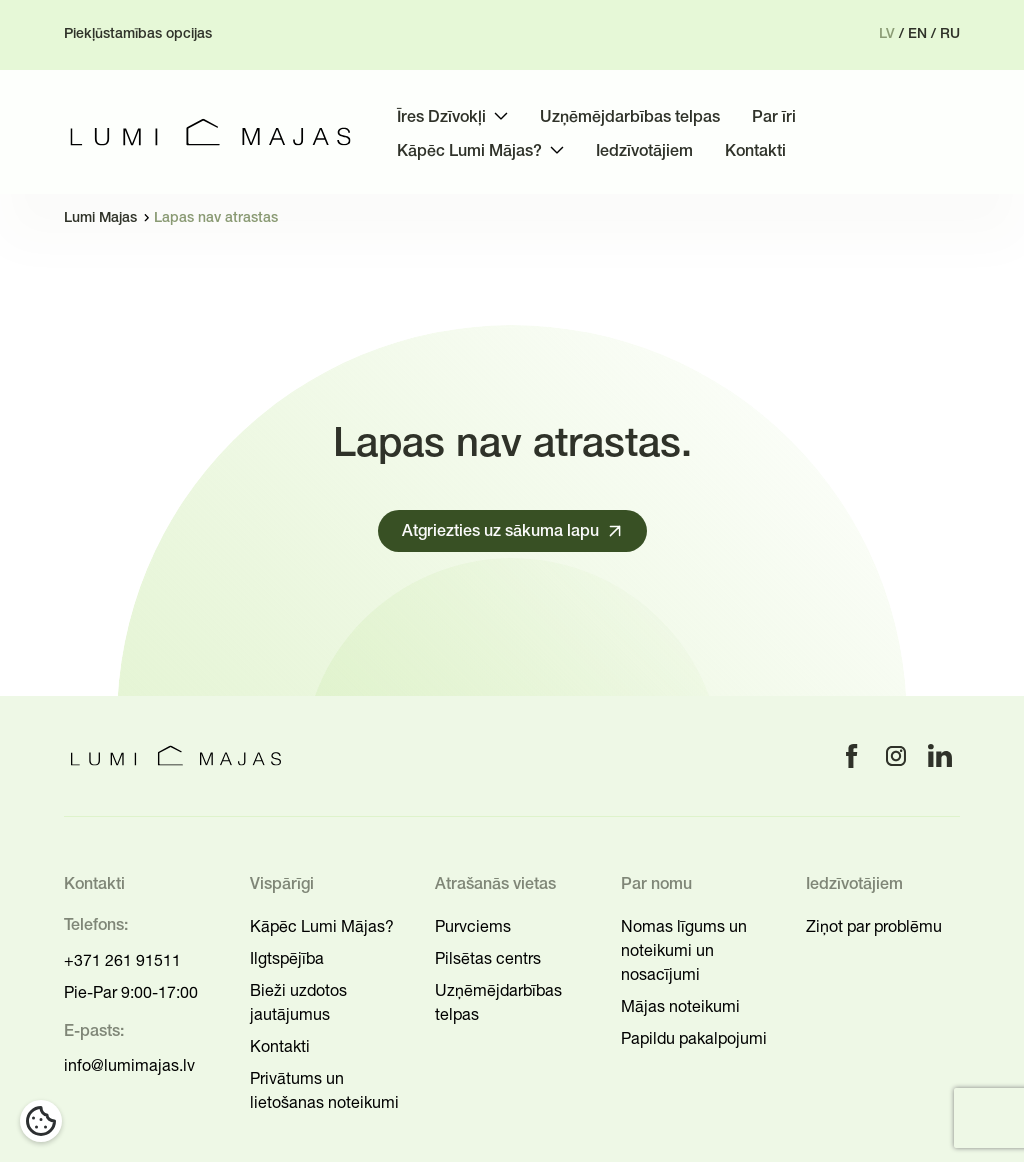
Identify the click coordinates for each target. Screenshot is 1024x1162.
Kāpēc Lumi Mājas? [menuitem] (469, 152)
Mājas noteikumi (680, 1006)
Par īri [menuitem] (774, 118)
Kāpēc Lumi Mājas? (322, 926)
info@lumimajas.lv (129, 1065)
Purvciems (473, 926)
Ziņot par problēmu (874, 926)
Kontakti (280, 1046)
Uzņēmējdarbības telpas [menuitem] (630, 118)
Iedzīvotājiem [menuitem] (644, 152)
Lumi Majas (100, 218)
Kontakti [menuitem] (755, 152)
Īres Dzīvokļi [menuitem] (441, 118)
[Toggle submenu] (501, 116)
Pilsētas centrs (488, 958)
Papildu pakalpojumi (694, 1038)
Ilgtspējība (287, 958)
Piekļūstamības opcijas (138, 34)
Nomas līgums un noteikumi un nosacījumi (684, 950)
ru (950, 34)
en (917, 34)
